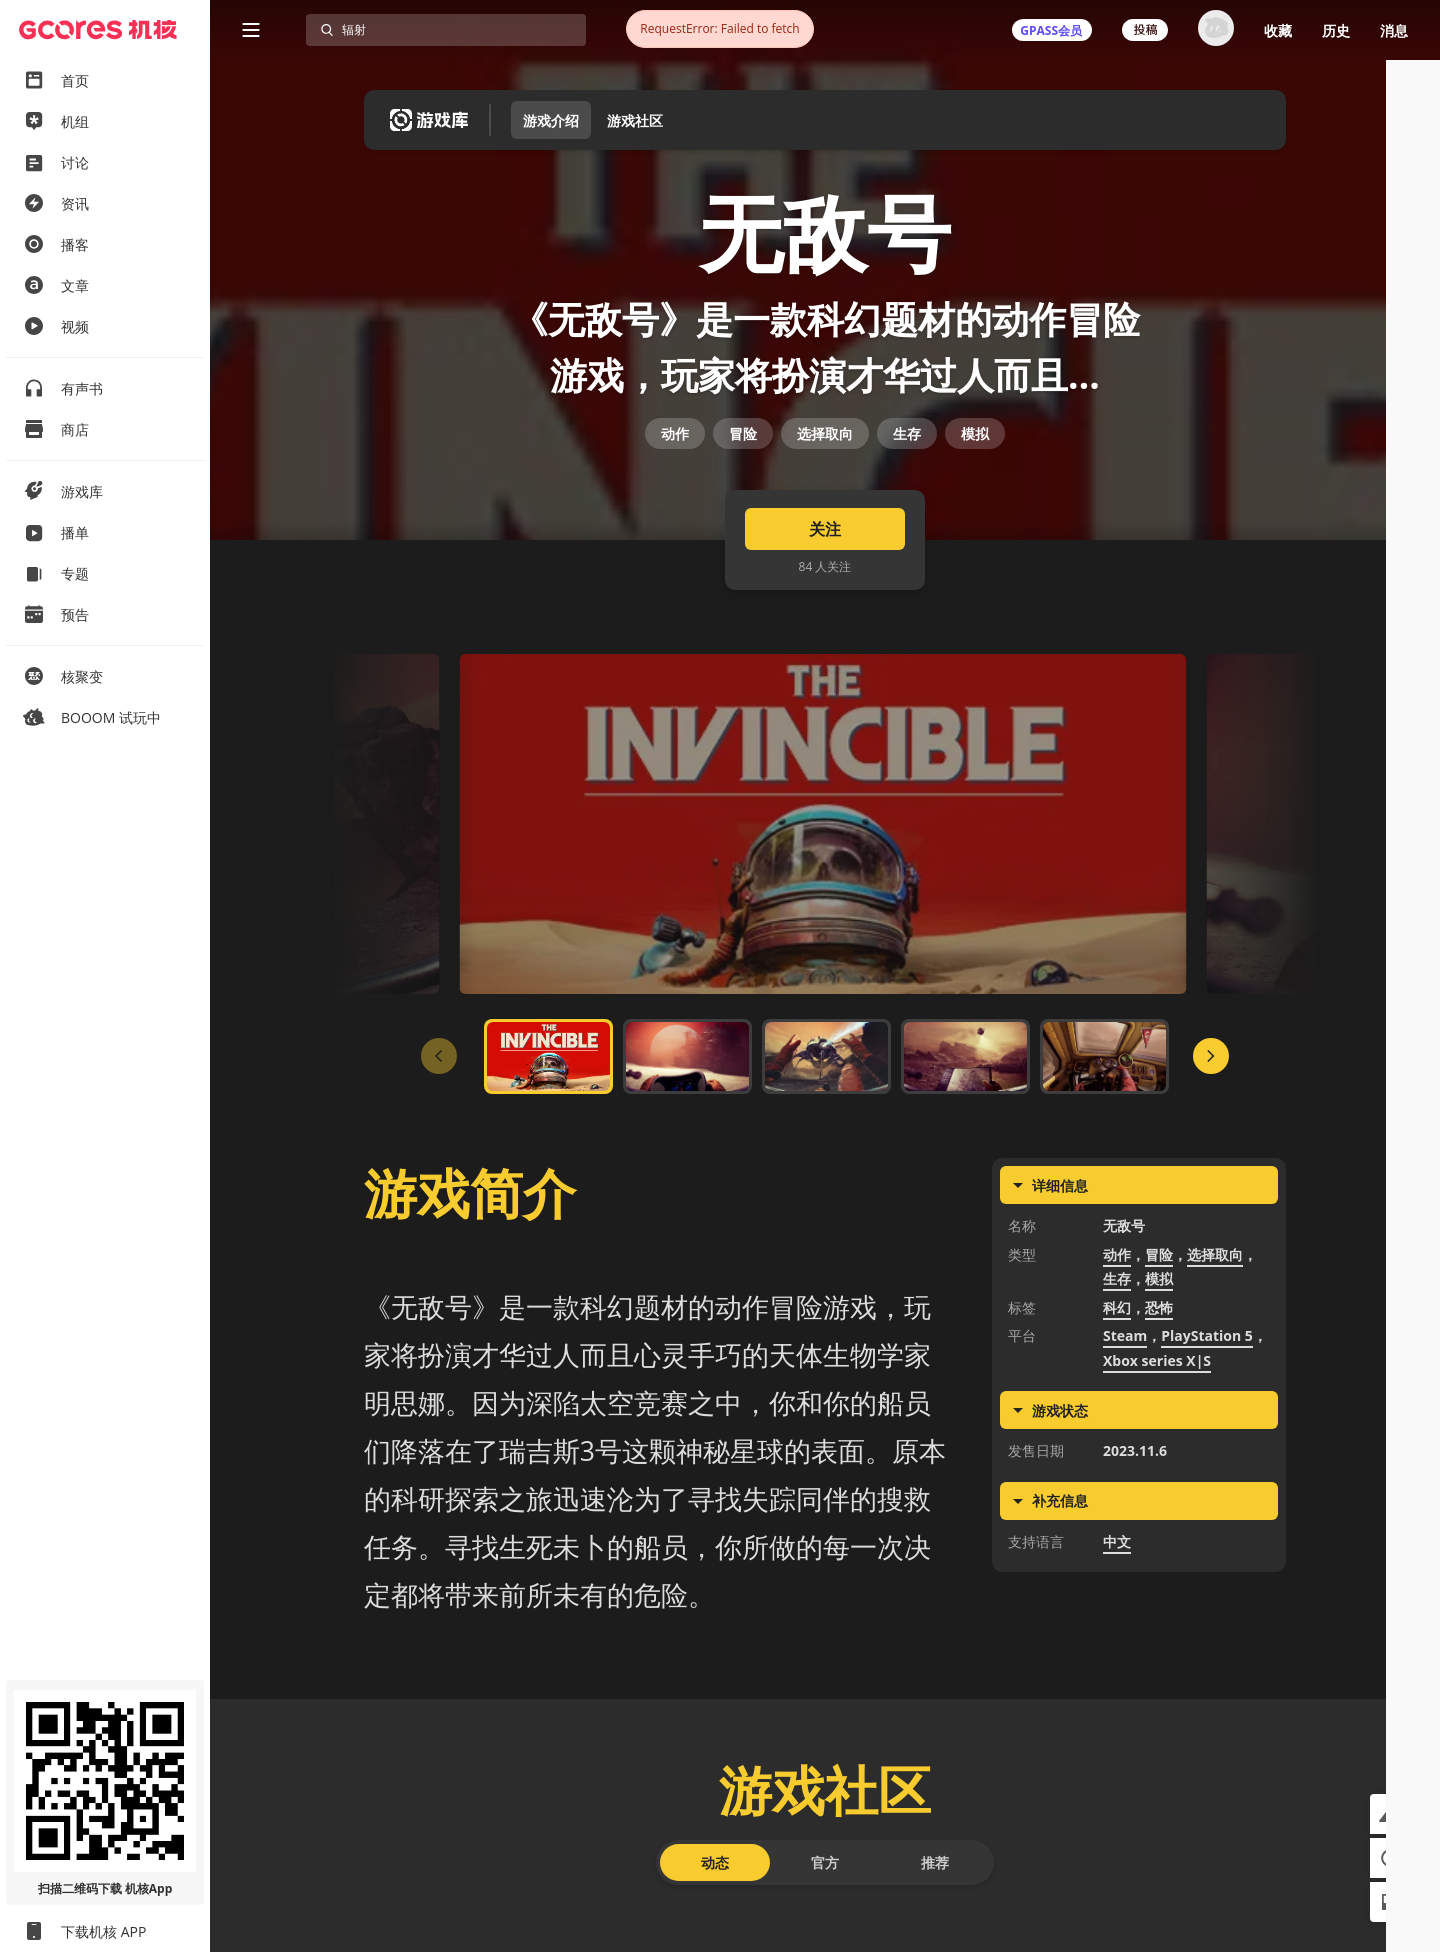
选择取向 (825, 509)
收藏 (1278, 30)
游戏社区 (635, 120)
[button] (1390, 1814)
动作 (675, 509)
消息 (1394, 30)
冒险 (743, 509)
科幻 (1117, 1420)
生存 (907, 509)
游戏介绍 (551, 120)
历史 (1336, 30)
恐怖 (1159, 1420)
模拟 (975, 509)
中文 (1117, 1654)
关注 (825, 642)
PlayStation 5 (1207, 1448)
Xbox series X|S (1157, 1473)
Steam (1125, 1448)
